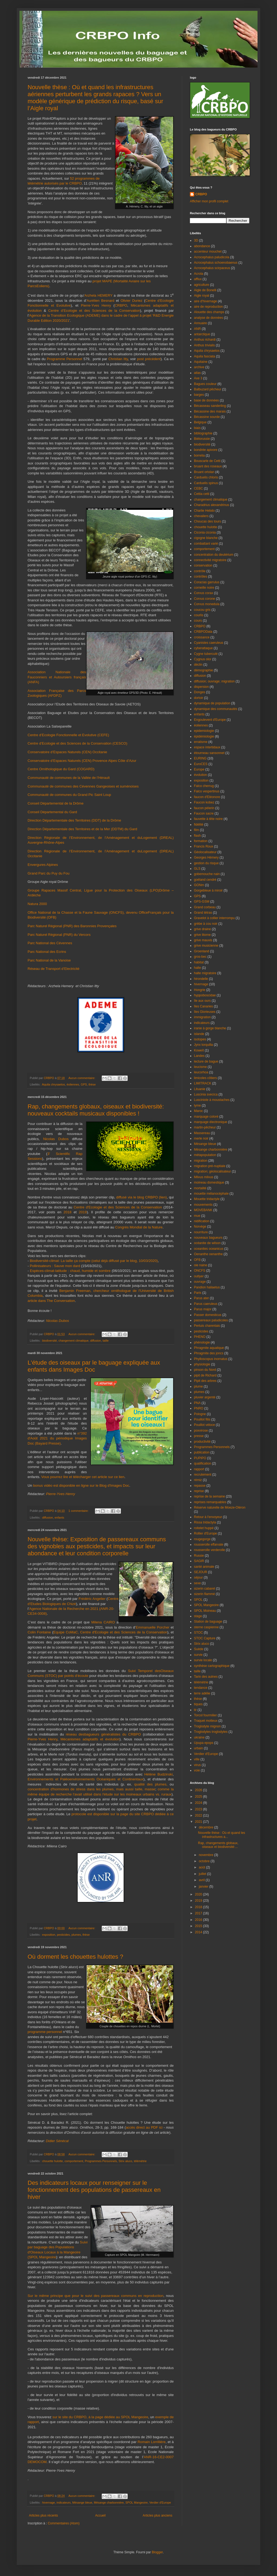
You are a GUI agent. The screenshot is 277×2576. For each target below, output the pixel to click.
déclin (198, 664)
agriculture (201, 285)
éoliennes (73, 1084)
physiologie (202, 1364)
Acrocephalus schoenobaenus (216, 262)
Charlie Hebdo (204, 510)
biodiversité (49, 1340)
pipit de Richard (205, 1375)
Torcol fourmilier (205, 1715)
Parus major (203, 1309)
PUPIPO (200, 1458)
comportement (73, 2161)
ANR (197, 329)
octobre (204, 1861)
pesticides (63, 1934)
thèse (91, 1084)
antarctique (202, 334)
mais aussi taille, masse (135, 1789)
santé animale (204, 1567)
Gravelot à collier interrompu (214, 918)
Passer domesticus (207, 1315)
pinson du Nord (205, 1370)
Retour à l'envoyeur (208, 1517)
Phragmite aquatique (209, 1348)
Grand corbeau (205, 907)
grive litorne (202, 935)
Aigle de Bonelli (205, 290)
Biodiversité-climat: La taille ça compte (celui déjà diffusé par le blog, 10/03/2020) (94, 1261)
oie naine (200, 1265)
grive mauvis (203, 940)
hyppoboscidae (205, 995)
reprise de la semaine (209, 1496)
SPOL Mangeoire (137, 2502)
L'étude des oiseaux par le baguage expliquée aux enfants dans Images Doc (94, 1366)
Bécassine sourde (207, 417)
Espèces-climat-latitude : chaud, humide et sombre (70, 1271)
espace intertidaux (207, 747)
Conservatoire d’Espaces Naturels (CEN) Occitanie (67, 752)
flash (197, 836)
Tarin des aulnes (205, 1677)
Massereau (202, 1133)
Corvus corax (203, 593)
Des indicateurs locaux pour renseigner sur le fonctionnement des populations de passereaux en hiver (94, 2189)
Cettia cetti (201, 494)
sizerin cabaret (204, 1588)
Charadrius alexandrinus (211, 505)
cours (198, 620)
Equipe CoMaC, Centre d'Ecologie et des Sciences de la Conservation (110, 1632)
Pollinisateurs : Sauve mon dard (55, 1266)
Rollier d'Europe (205, 1533)
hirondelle (201, 979)
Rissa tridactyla (205, 1522)
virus (197, 1765)
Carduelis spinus (206, 483)
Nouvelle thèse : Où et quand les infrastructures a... (221, 1834)
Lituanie (199, 1089)
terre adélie (202, 1693)
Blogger (157, 2552)
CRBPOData (203, 632)
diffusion (95, 1340)
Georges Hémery (206, 857)
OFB (197, 1260)
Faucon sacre (204, 813)
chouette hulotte (52, 2161)
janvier (204, 1886)
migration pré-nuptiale (209, 1166)
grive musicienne (206, 945)
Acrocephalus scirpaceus (212, 268)
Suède (198, 1649)
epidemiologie (204, 731)
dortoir (198, 698)
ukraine (199, 1737)
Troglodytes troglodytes (210, 1732)
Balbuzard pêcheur (207, 389)
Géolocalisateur (205, 852)
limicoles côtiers (205, 1078)
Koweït (199, 1050)
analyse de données (208, 318)
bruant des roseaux (208, 466)
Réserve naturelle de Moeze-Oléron (219, 1507)
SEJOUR (200, 1572)
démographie (203, 670)
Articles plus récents (43, 2515)
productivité (202, 1441)
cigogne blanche (205, 538)
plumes (76, 1934)
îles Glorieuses (204, 1012)
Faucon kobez (204, 802)
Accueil (100, 2515)
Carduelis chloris (206, 477)
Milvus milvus (203, 1177)
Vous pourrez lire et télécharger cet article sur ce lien (82, 1477)
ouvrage (200, 1282)
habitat (199, 962)
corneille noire (204, 587)
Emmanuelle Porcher (152, 1627)
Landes (199, 1056)
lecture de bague (206, 1061)
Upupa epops (203, 1743)
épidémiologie (204, 736)
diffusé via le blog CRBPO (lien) (141, 1197)
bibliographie (203, 433)
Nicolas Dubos (55, 1139)
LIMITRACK (202, 1083)
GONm (199, 885)
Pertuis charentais (207, 1326)
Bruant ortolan (204, 472)
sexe (197, 1583)
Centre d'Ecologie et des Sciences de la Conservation (118, 1207)
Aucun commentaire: (82, 1078)
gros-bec (200, 957)
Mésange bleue (82, 2502)
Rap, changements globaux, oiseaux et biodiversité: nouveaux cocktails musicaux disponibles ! (96, 1110)
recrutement (202, 1474)
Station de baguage (208, 1621)
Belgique (200, 422)
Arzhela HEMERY (98, 295)
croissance (201, 637)
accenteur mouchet (208, 251)
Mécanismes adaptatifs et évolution (90, 1739)
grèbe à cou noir (205, 924)
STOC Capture (204, 1638)
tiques (198, 1704)
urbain (198, 1748)
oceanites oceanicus (208, 1249)
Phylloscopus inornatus (210, 1359)
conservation (203, 565)
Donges (199, 692)
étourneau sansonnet (209, 753)
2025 (199, 1796)
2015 (199, 1926)
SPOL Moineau (205, 1611)
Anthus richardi (205, 339)
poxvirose (201, 1430)
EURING (200, 758)
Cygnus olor (202, 659)
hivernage (48, 2502)
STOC (198, 1632)
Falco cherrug (204, 786)
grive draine (202, 929)
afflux (198, 279)
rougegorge (202, 1539)
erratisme (200, 742)
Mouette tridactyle (207, 1199)
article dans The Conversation (51, 1301)
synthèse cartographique (211, 1666)
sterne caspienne (206, 1627)
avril (202, 1880)
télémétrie (140, 2161)
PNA (197, 1403)
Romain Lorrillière (152, 2442)
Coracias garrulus (206, 582)
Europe (199, 769)
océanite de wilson (207, 1243)
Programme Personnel (64, 359)
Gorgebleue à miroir (208, 890)
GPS (84, 1084)
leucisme (200, 1067)
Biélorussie (202, 439)
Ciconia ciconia (205, 532)
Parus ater (201, 1298)
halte (197, 968)
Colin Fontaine (39, 1632)
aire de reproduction (208, 307)
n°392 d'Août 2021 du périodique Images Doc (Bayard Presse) (57, 1438)
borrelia (199, 455)
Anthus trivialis (204, 345)
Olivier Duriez (132, 301)
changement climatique (73, 1340)
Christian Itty (118, 359)
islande (199, 1034)
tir (195, 1710)
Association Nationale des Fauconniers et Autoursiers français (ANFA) (57, 677)
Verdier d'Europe (160, 2502)
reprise (199, 1491)
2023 (199, 1809)
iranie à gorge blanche (210, 1028)
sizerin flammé (204, 1594)
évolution (200, 775)
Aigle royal (201, 295)
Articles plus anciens (157, 2515)
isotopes (200, 1039)
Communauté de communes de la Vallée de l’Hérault (69, 778)
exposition (48, 1934)
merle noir (201, 1138)
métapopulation (205, 1155)
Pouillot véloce (204, 1425)
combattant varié (206, 543)
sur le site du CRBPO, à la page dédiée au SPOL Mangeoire (100, 2417)
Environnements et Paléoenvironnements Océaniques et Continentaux (85, 1779)
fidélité (198, 824)
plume (198, 1386)
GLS (197, 868)
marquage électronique (210, 1122)
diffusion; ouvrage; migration (214, 681)
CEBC (198, 488)
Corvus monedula (206, 604)
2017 (199, 1913)
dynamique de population (212, 703)
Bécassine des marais (210, 411)
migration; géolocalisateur (212, 1171)
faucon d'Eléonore (207, 797)
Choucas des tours (207, 521)
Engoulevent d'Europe (210, 720)
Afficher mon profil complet (209, 201)
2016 (199, 1920)
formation (200, 841)
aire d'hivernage (205, 301)
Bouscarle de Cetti (207, 461)
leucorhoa (201, 1072)
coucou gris (202, 610)
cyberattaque (203, 648)
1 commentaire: (78, 1510)
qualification (202, 1463)
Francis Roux (203, 846)
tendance (200, 1688)
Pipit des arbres (205, 1381)
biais (197, 428)
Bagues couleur (205, 384)
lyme (197, 1105)
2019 (83, 1212)
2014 (199, 1932)
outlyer (199, 1276)
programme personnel (45, 2032)
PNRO (198, 1408)
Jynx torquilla (203, 1045)
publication (201, 1452)
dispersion (201, 687)
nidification (201, 1221)
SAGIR (199, 1561)
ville (197, 1759)
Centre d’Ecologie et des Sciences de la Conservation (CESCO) (77, 743)
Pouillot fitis (202, 1419)
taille (105, 1340)
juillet (203, 1874)
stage (198, 1616)
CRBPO (121, 305)
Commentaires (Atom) (64, 2523)
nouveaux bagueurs (208, 1238)
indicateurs (64, 2502)
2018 (67, 1212)
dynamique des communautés (215, 709)
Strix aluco (125, 2161)
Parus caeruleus (205, 1304)
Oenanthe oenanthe (208, 1254)
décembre (206, 1827)
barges (199, 395)
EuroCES (200, 764)
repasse (200, 1486)
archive (199, 367)
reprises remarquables (210, 1502)
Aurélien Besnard (100, 301)
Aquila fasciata (204, 356)
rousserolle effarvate (208, 1544)
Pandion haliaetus (207, 1287)
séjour (198, 1577)
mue (197, 1216)
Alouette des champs (209, 312)
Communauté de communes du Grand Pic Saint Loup (69, 795)
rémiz (198, 1480)
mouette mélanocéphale (211, 1193)
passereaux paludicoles (211, 1320)
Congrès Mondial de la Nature (139, 1227)
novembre (206, 1855)
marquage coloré (206, 1116)
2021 (199, 1822)
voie (197, 1770)
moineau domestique (209, 1182)
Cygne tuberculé (205, 654)
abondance (202, 246)
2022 (199, 1815)
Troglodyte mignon (207, 1726)
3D (196, 240)
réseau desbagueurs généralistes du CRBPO (103, 1734)
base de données (206, 400)
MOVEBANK (203, 1210)
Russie (199, 1555)
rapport (199, 1469)
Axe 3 (198, 378)
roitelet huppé (204, 1528)
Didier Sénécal (57, 2141)
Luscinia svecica (205, 1094)
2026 (199, 1790)
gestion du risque (206, 863)
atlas (197, 373)
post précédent (149, 359)
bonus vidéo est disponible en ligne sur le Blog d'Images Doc (81, 1485)
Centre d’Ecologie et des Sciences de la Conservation (94, 311)
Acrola (198, 274)
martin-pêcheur (205, 1127)
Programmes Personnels (101, 2161)
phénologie (202, 1342)
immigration (202, 1017)
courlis (198, 615)
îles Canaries (203, 1006)
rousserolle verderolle (209, 1550)
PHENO (200, 1337)
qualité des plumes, (150, 1784)
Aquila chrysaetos (53, 1084)
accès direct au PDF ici (144, 2127)
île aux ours (202, 1001)
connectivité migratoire (210, 560)
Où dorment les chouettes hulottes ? (75, 1956)
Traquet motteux (205, 1721)
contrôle (200, 571)
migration (200, 1161)
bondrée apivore (205, 450)
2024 (199, 1803)
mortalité (200, 1188)
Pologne (200, 1414)
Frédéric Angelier (91, 1599)
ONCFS (199, 1270)
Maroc (198, 1111)
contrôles (200, 576)
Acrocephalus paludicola (211, 257)
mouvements (203, 1205)
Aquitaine (200, 362)
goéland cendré (205, 880)
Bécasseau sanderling (210, 406)
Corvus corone (204, 599)
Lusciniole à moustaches (211, 1100)
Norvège (200, 1226)
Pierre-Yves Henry (96, 305)
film (196, 830)
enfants (59, 1517)
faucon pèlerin (204, 808)
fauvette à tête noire (208, 819)
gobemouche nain (207, 874)
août (202, 1867)
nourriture (201, 1232)
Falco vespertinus (206, 791)
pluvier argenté (204, 1397)
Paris (197, 1293)
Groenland (201, 951)
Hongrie (199, 990)
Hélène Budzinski (158, 1774)
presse (199, 1436)
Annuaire (200, 323)
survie (198, 1655)
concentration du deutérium (213, 555)
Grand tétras (203, 913)
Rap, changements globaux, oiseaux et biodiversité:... (218, 1845)
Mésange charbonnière (109, 2502)
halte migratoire (205, 973)
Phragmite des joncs (208, 1353)
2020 (199, 1894)
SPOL (198, 1600)
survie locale (203, 1660)
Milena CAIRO (103, 1622)
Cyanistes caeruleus (208, 643)
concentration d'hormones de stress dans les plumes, (72, 1789)
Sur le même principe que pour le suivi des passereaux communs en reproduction (95, 2296)
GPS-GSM (201, 901)
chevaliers (201, 516)
